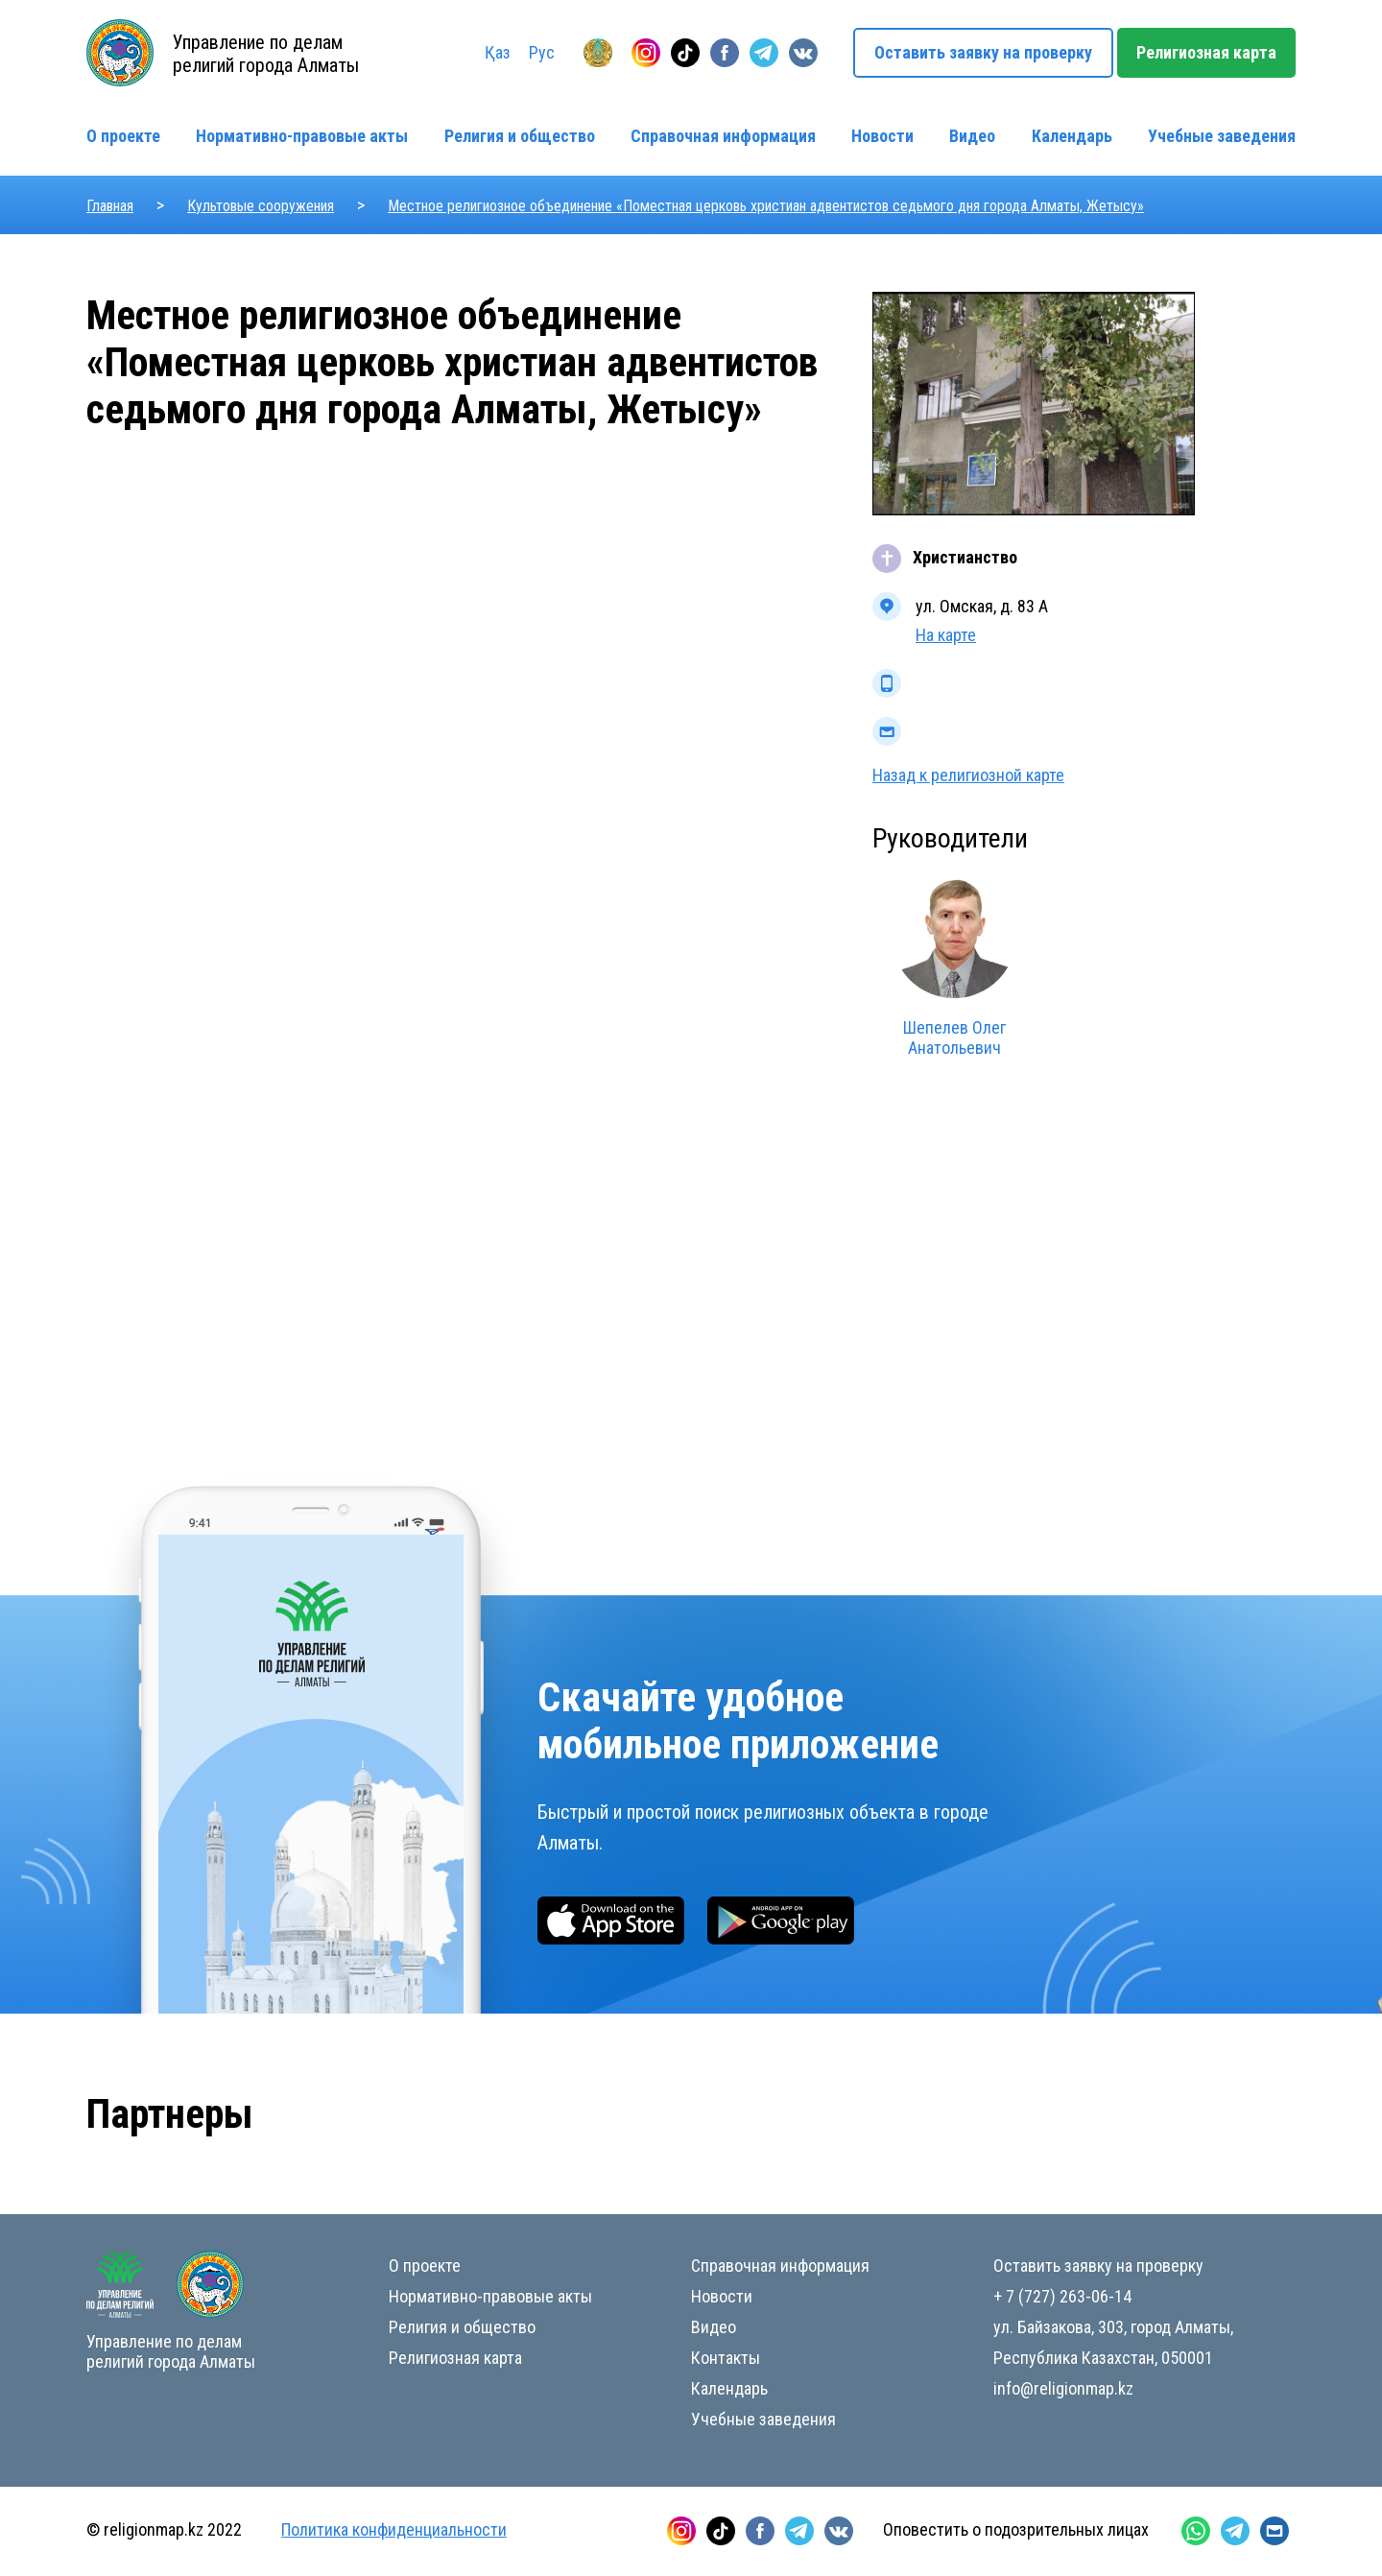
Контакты (725, 2358)
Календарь (1072, 136)
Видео (972, 136)
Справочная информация (723, 136)
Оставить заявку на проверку (983, 52)
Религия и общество (519, 136)
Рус (542, 52)
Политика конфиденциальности (394, 2529)
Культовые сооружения (260, 206)
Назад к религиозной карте (968, 775)
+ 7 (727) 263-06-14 (1062, 2296)
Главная (109, 206)
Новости (882, 136)
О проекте (123, 136)
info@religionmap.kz (1063, 2388)
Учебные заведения (1222, 136)
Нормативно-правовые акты (302, 136)
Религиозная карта (1206, 52)
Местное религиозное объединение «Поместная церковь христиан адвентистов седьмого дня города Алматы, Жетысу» (766, 206)
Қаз (498, 52)
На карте (946, 635)
